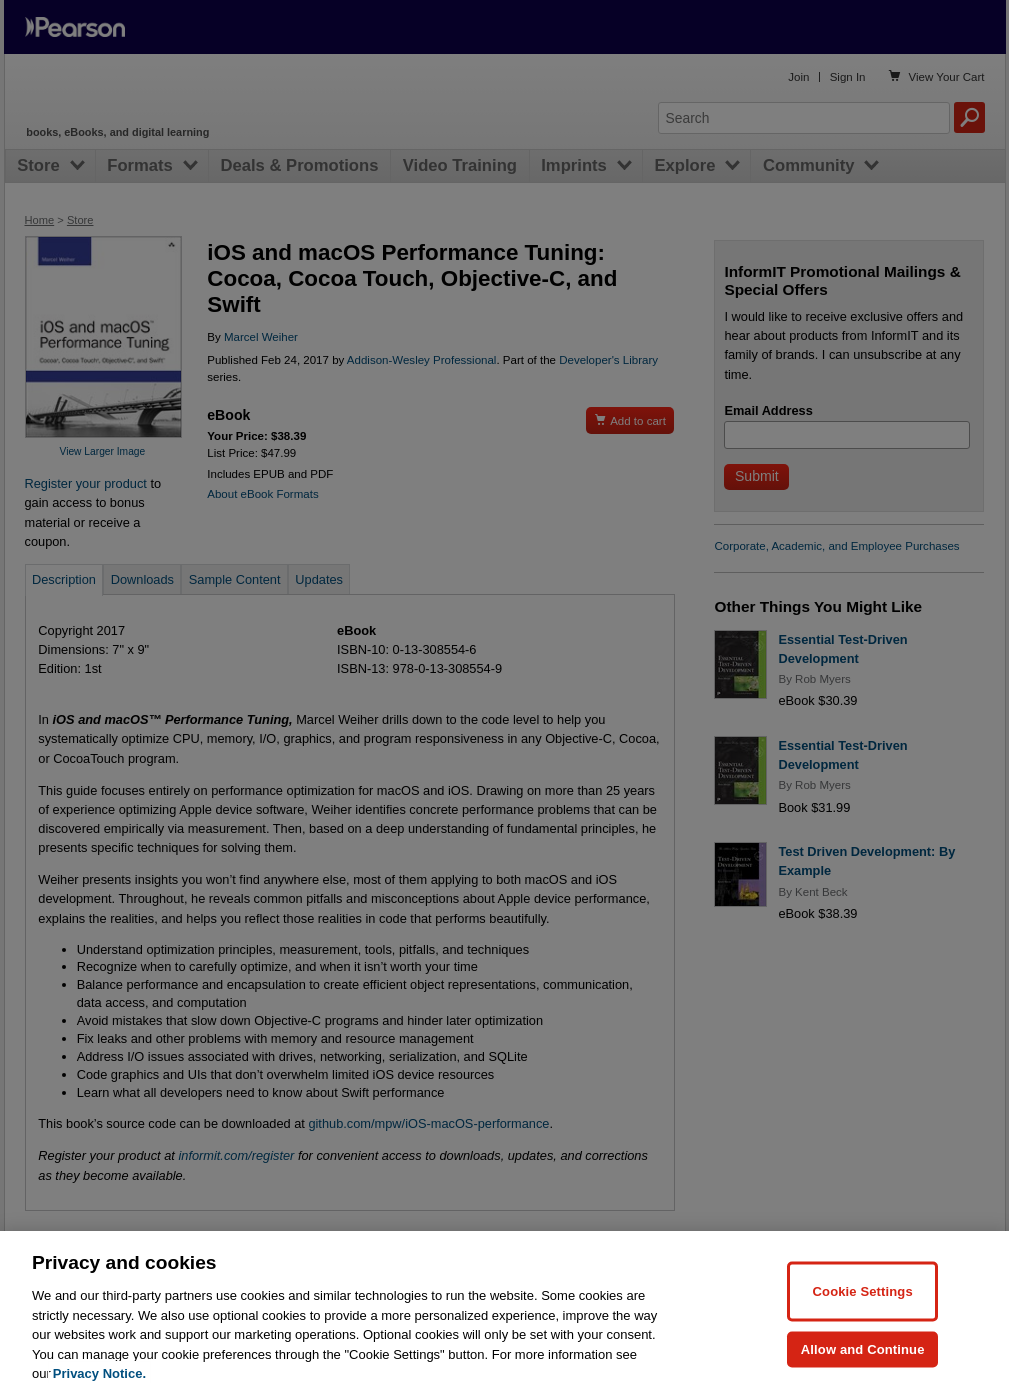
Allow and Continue (863, 1362)
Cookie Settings (863, 1304)
